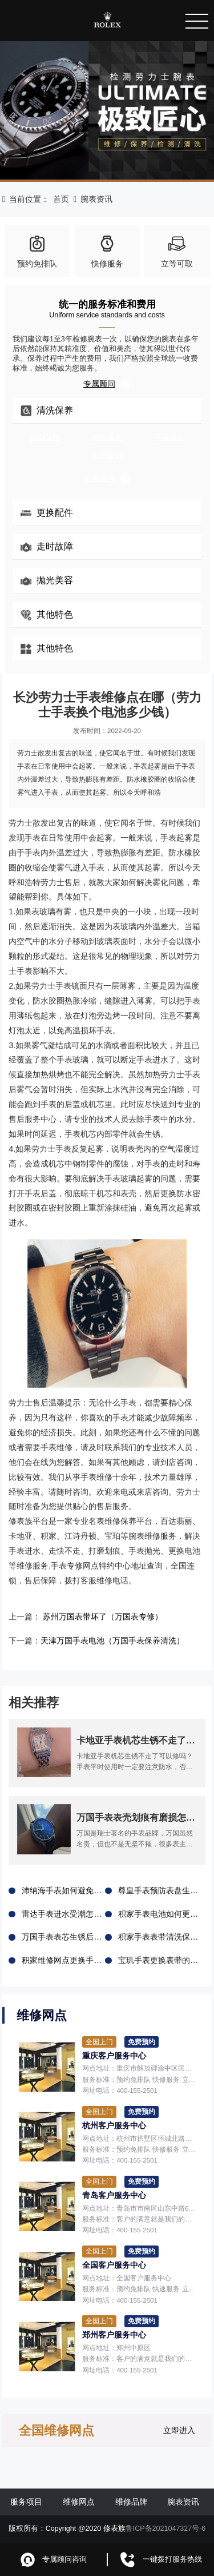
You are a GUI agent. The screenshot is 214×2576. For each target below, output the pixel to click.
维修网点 (79, 2501)
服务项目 (26, 2501)
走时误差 (107, 437)
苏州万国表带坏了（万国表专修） (103, 1616)
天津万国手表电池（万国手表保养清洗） (112, 1640)
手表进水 (169, 437)
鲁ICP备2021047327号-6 (166, 2528)
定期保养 (44, 437)
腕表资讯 (96, 199)
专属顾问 (107, 384)
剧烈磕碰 (107, 456)
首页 (61, 199)
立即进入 (179, 2430)
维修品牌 (131, 2501)
